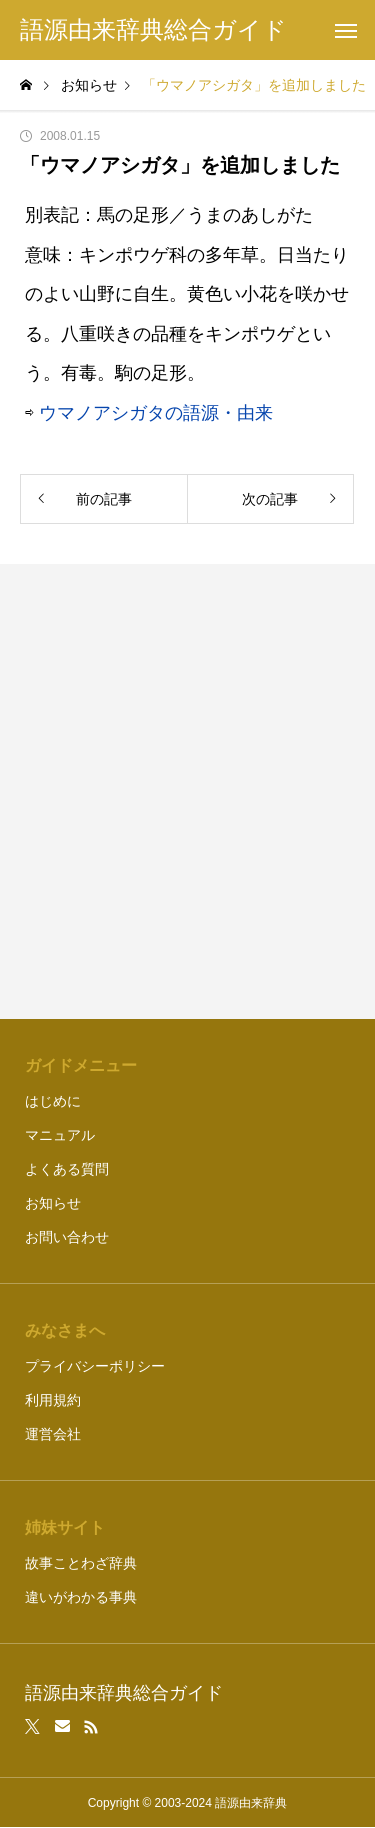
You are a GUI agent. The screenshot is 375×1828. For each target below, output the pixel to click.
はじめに (53, 1101)
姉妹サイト (65, 1527)
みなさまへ (65, 1330)
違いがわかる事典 (81, 1597)
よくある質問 (67, 1169)
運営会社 (53, 1434)
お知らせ (53, 1203)
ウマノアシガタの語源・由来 (156, 413)
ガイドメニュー (81, 1065)
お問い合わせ (67, 1237)
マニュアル (60, 1135)
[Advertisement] (187, 791)
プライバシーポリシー (95, 1366)
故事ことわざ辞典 (81, 1563)
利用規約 (53, 1400)
